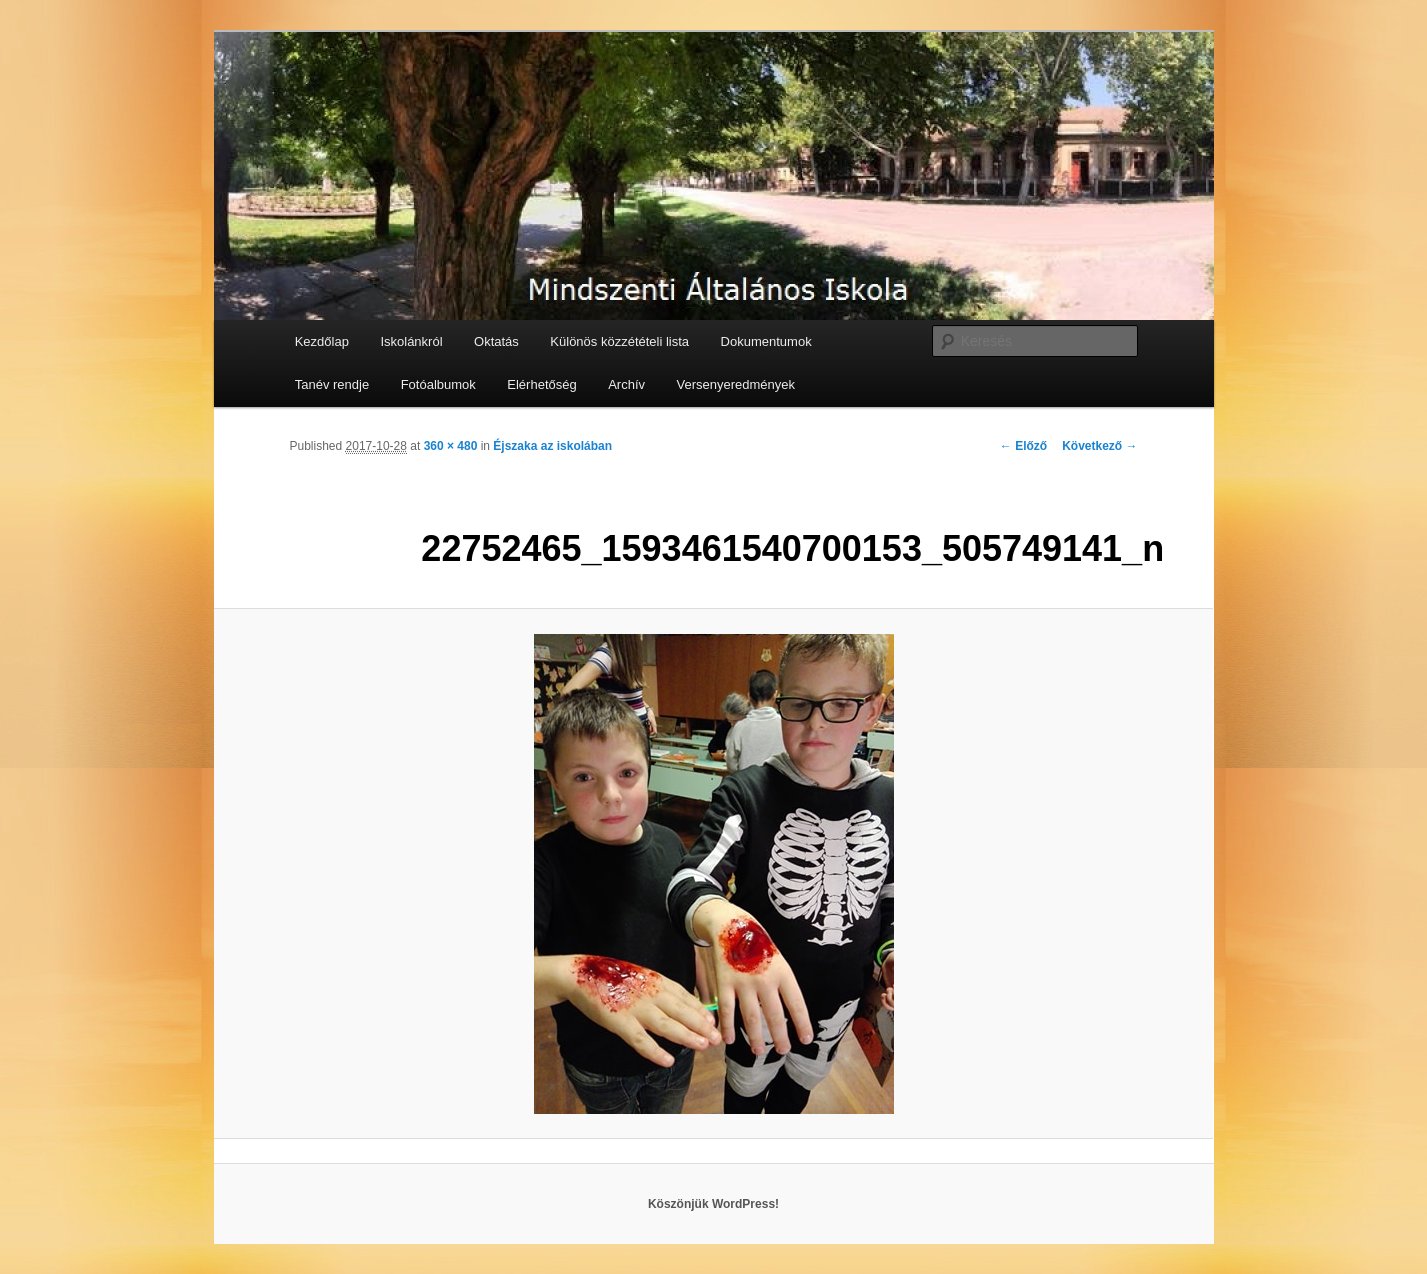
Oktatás (496, 341)
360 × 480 (451, 446)
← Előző (1023, 446)
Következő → (1099, 446)
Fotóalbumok (438, 384)
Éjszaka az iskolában (552, 446)
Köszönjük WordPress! (713, 1204)
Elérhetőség (541, 384)
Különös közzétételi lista (619, 341)
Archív (626, 384)
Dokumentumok (766, 341)
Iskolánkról (411, 341)
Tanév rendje (332, 384)
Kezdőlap (322, 341)
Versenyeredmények (736, 384)
